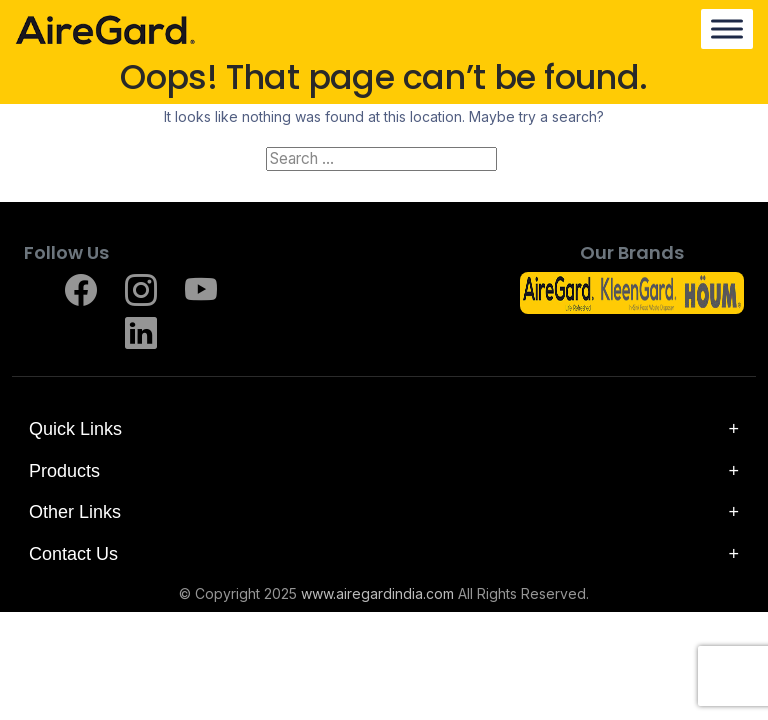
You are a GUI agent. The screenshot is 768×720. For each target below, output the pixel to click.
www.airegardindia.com (377, 594)
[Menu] (727, 29)
